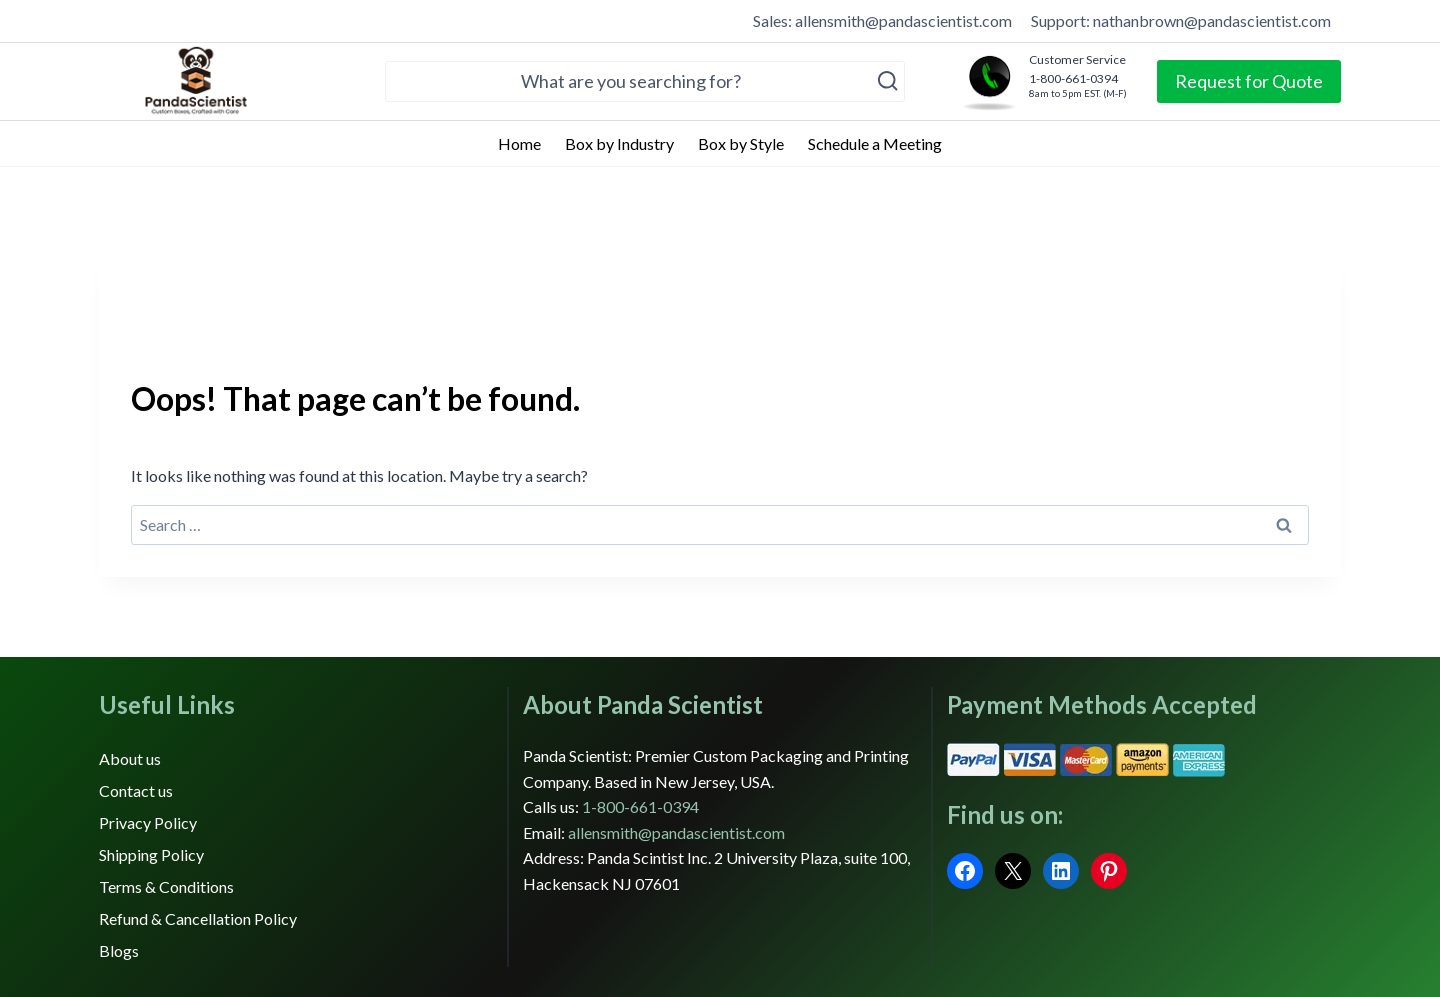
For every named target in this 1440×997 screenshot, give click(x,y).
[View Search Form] (645, 81)
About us (130, 758)
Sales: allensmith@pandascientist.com (882, 20)
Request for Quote (1249, 81)
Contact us (136, 790)
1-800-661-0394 (640, 806)
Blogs (119, 950)
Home (519, 143)
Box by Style (741, 143)
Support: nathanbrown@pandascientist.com (1181, 20)
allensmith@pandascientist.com (676, 832)
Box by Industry (619, 143)
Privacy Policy (148, 822)
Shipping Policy (151, 854)
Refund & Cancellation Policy (198, 918)
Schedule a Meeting (875, 143)
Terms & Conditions (166, 886)
